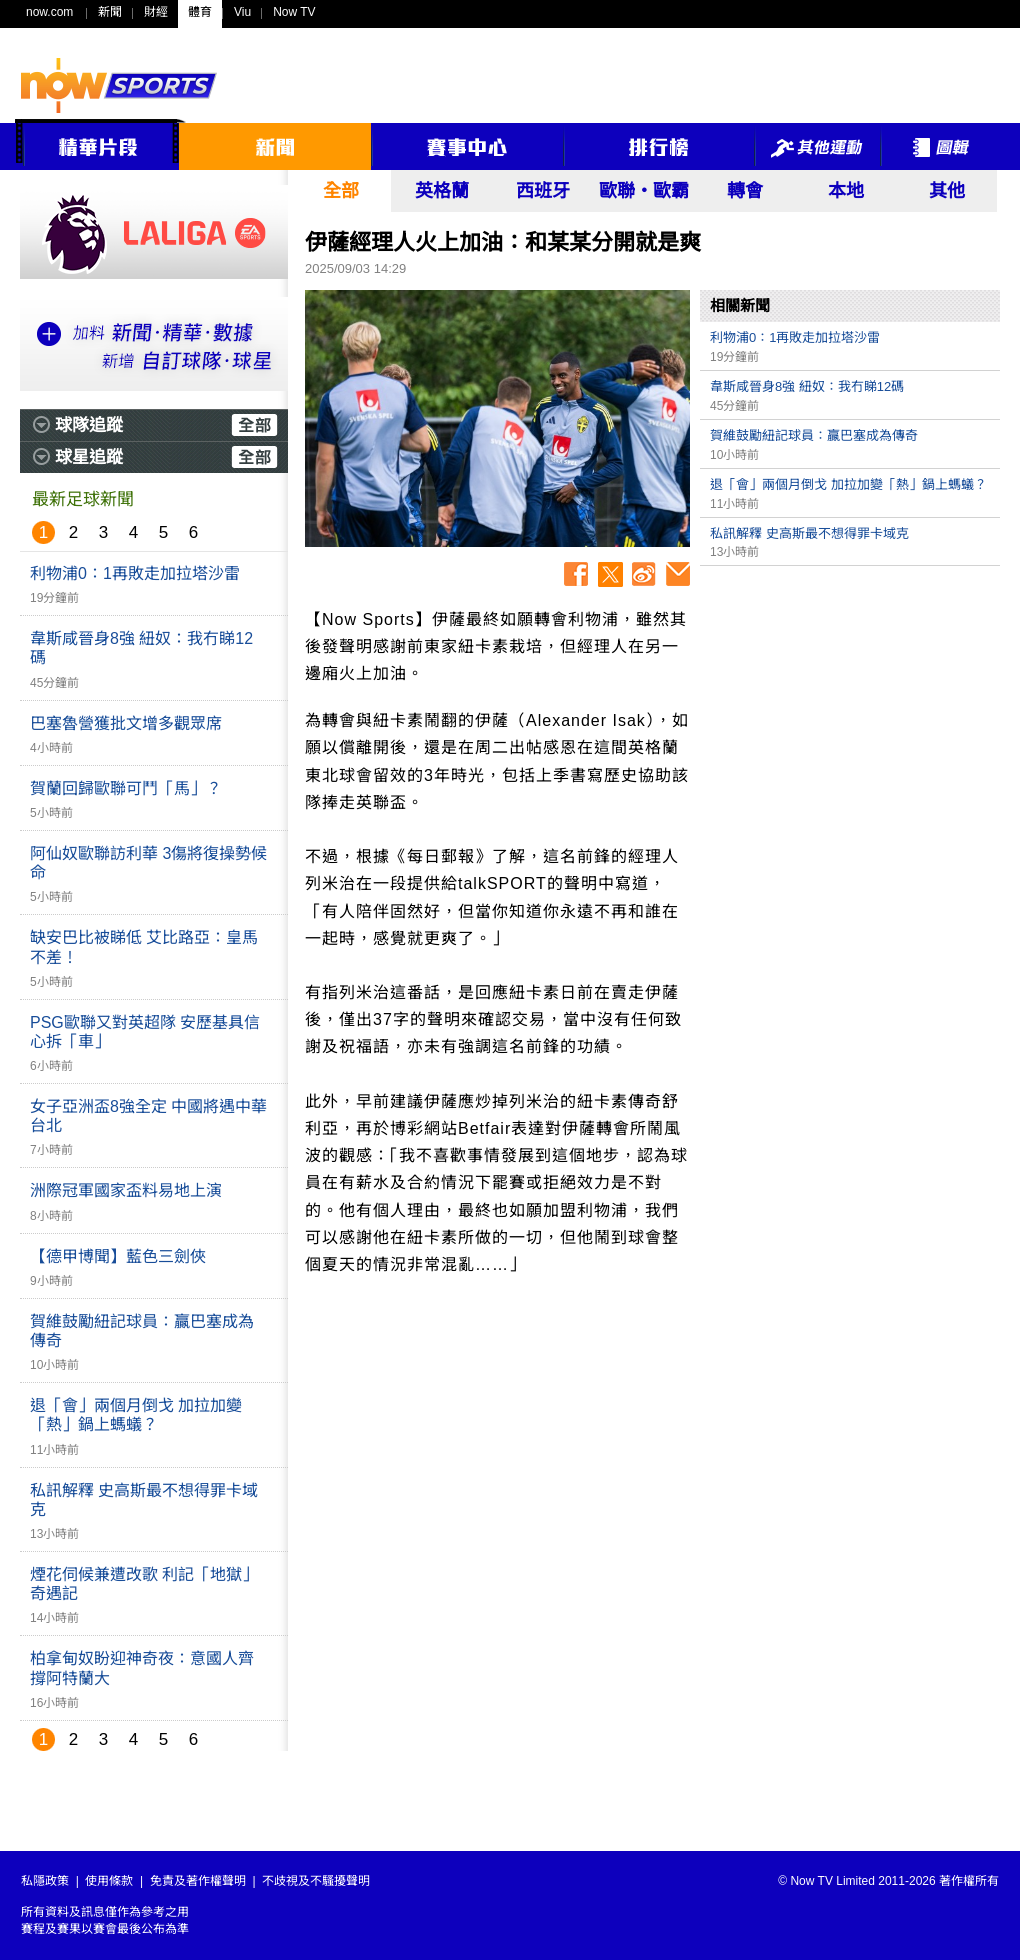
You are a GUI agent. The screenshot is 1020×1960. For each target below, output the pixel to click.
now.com (49, 12)
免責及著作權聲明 (198, 1881)
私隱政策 (45, 1881)
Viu (242, 12)
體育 (200, 12)
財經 (156, 12)
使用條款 (109, 1881)
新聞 (110, 12)
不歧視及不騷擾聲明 (316, 1881)
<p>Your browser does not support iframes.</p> (850, 716)
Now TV (294, 12)
